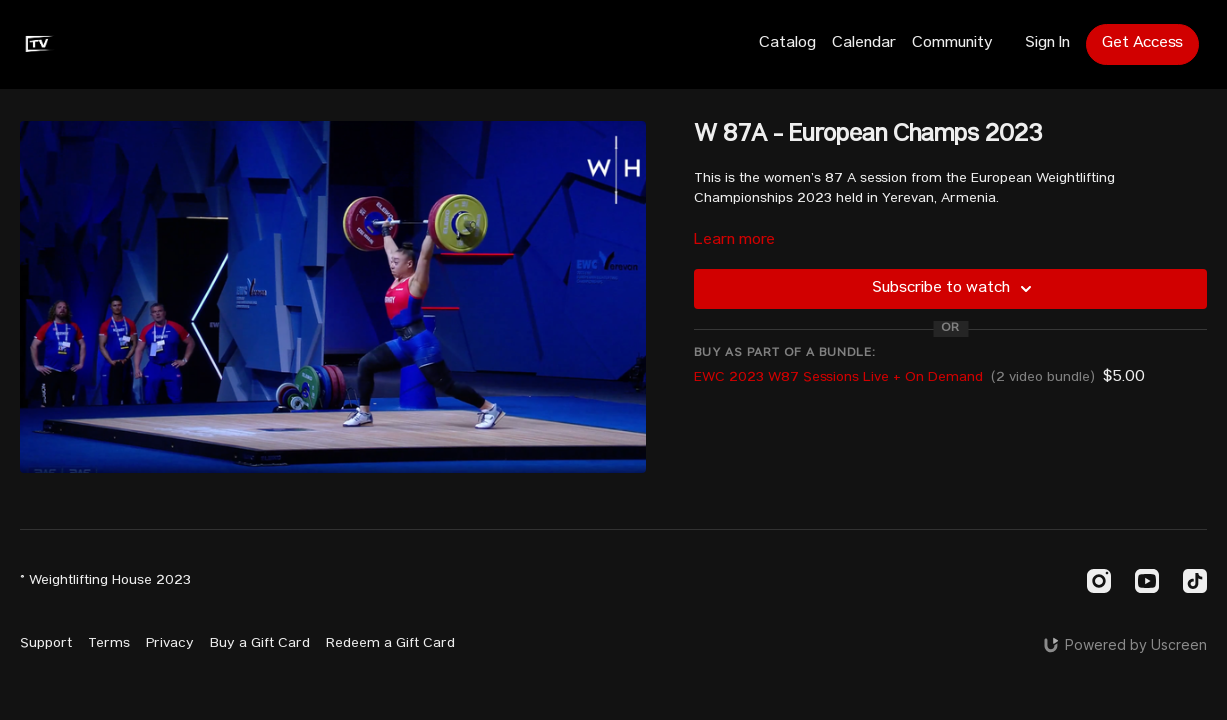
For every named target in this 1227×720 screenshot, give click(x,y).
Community (952, 44)
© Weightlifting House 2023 (105, 581)
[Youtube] (1147, 581)
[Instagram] (1099, 581)
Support (46, 644)
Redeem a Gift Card (390, 644)
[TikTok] (1195, 581)
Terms (109, 644)
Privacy (170, 644)
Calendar (864, 44)
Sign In (1047, 44)
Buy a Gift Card (260, 644)
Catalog (787, 44)
